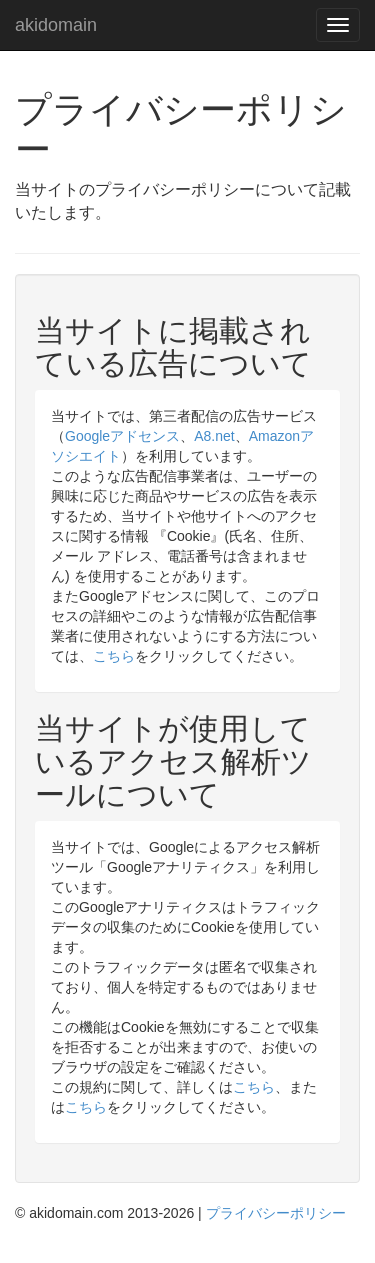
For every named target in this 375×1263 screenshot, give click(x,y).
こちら (114, 656)
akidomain (56, 22)
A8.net (214, 436)
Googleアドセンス (122, 436)
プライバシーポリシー (276, 1213)
